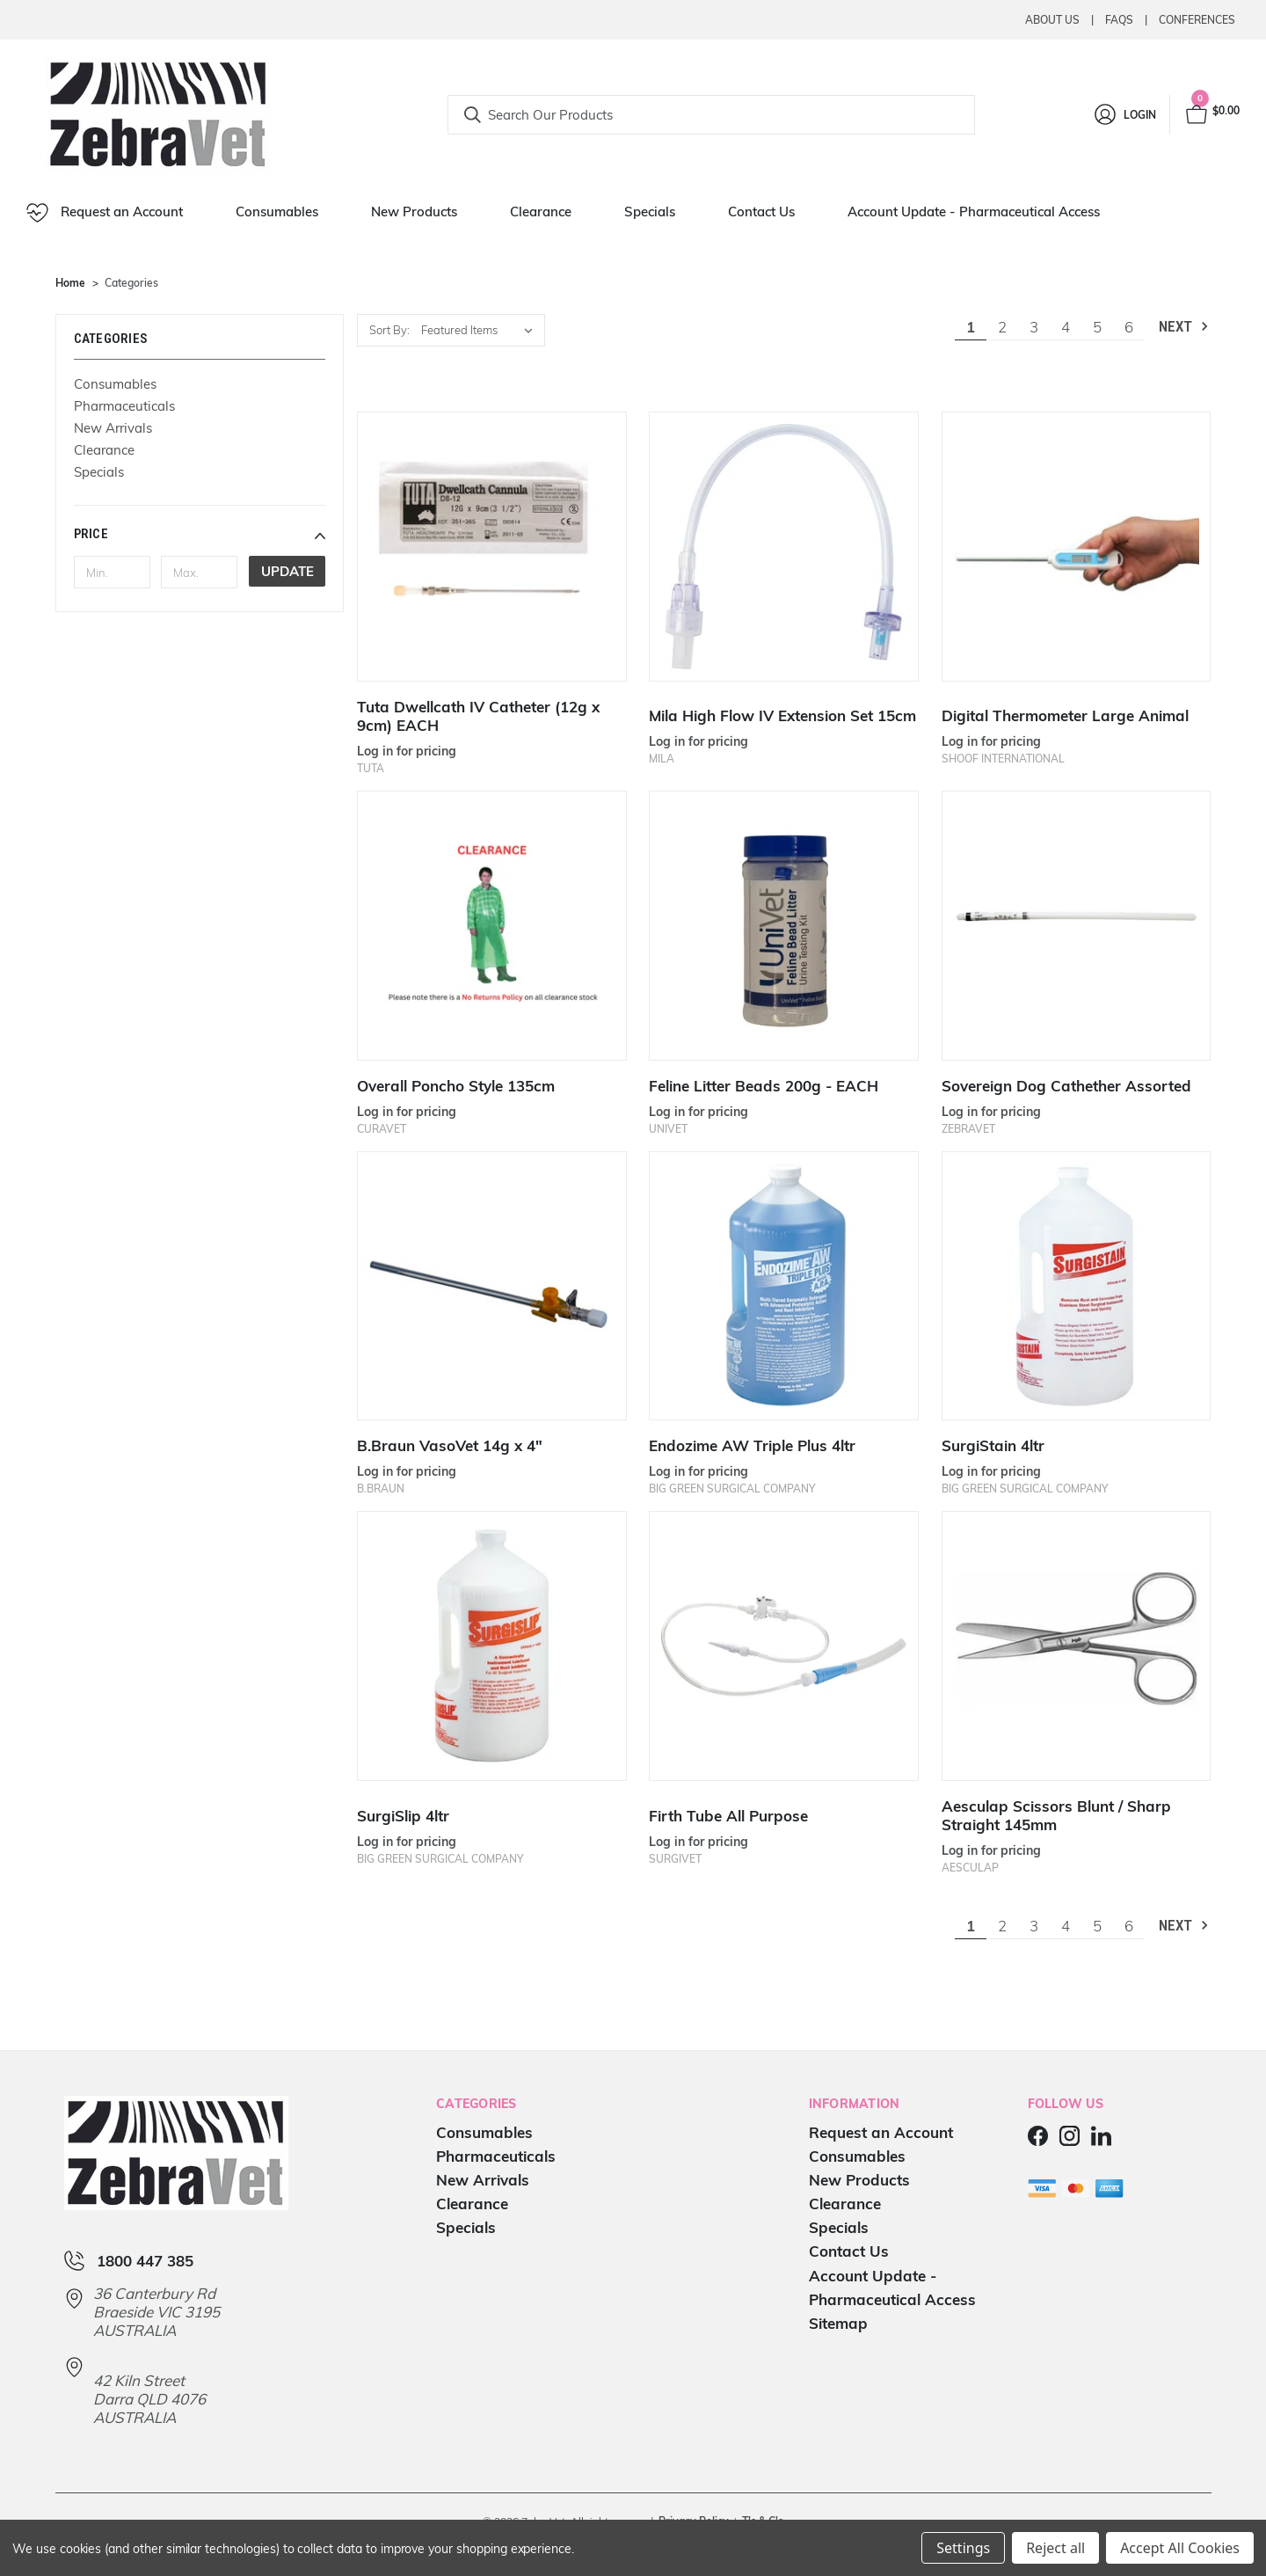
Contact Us (761, 211)
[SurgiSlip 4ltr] (492, 1646)
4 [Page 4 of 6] (1065, 326)
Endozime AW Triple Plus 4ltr (752, 1445)
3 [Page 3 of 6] (1034, 326)
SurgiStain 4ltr (993, 1445)
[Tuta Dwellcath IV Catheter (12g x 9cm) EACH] (492, 546)
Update (287, 571)
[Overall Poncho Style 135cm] (492, 926)
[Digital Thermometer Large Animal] (1076, 546)
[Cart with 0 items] (1211, 114)
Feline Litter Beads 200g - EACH (763, 1085)
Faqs (1119, 19)
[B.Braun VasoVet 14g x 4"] (492, 1286)
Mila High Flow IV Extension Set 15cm (782, 715)
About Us (1052, 19)
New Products (414, 211)
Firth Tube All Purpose (728, 1815)
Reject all (1055, 2548)
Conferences (1197, 19)
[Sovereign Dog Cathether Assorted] (1076, 926)
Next (1185, 326)
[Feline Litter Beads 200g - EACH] (784, 926)
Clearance (540, 211)
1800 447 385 (145, 2260)
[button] (200, 533)
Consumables (277, 211)
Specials (649, 211)
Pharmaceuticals (124, 406)
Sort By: (389, 330)
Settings (963, 2548)
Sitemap (838, 2323)
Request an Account (104, 213)
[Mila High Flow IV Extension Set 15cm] (784, 546)
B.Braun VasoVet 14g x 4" (449, 1445)
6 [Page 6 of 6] (1128, 326)
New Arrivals (113, 428)
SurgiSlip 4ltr (403, 1815)
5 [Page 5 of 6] (1097, 326)
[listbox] (481, 330)
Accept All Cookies (1180, 2548)
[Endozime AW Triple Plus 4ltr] (784, 1286)
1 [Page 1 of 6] (970, 326)
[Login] (1124, 114)
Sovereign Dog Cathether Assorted (1066, 1085)
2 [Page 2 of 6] (1002, 326)
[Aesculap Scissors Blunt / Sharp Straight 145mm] (1076, 1646)
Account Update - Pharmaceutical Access (974, 211)
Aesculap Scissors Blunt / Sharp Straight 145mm (1056, 1815)
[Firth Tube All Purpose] (784, 1646)
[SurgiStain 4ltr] (1076, 1286)
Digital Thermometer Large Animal (1065, 715)
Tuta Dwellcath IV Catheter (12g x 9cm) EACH (478, 715)
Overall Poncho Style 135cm (456, 1085)
